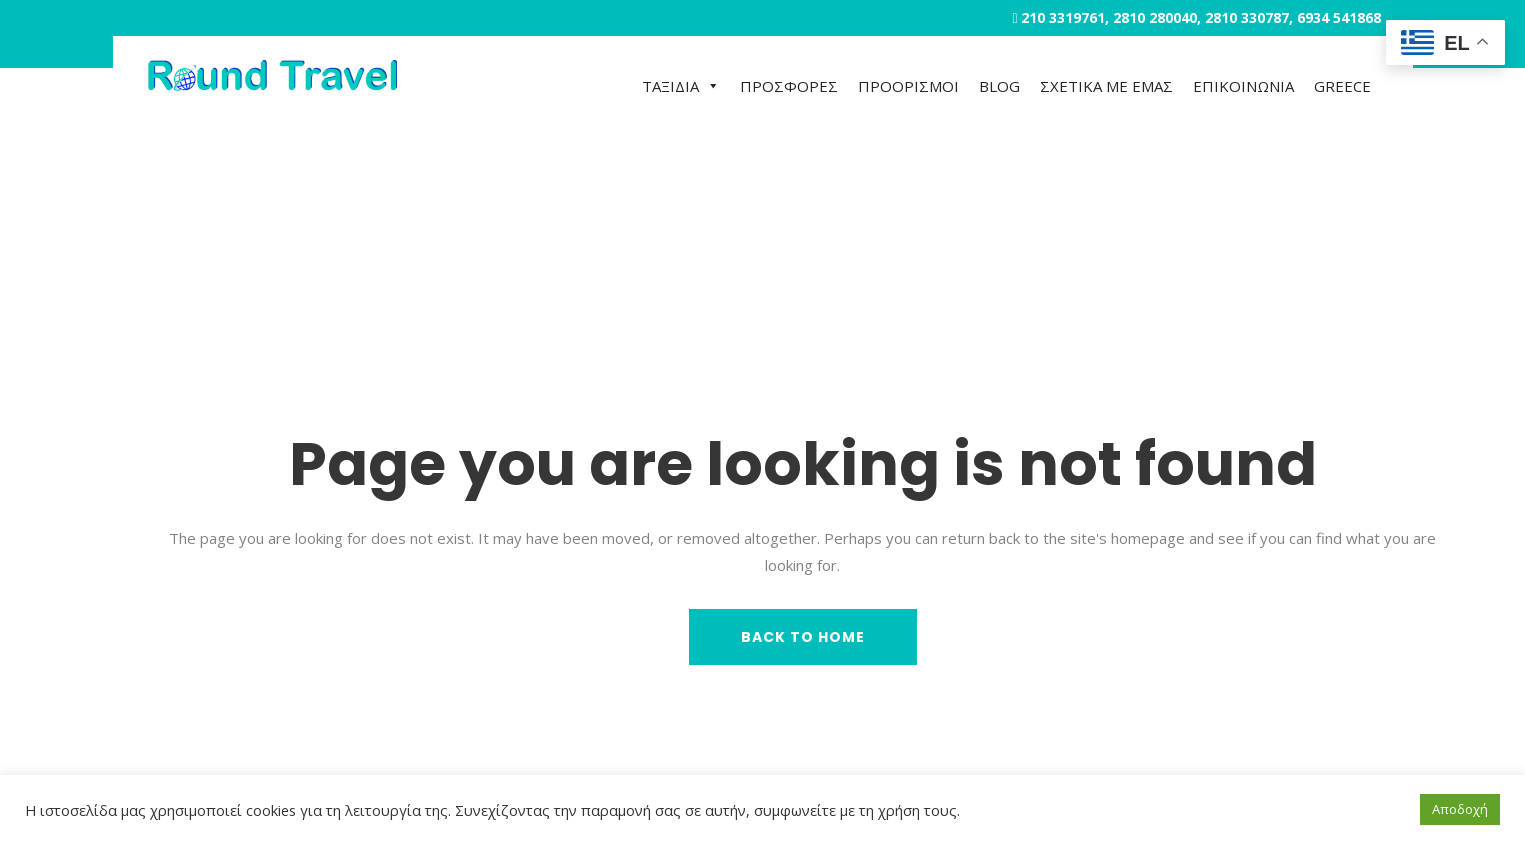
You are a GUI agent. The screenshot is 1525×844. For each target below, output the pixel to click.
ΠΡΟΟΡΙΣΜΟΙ (908, 86)
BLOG (999, 86)
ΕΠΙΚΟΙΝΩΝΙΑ (1243, 86)
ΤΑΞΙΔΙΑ (681, 86)
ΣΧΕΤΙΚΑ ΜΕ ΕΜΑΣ (1106, 86)
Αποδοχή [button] (1460, 809)
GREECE (1342, 86)
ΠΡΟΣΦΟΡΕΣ (789, 86)
